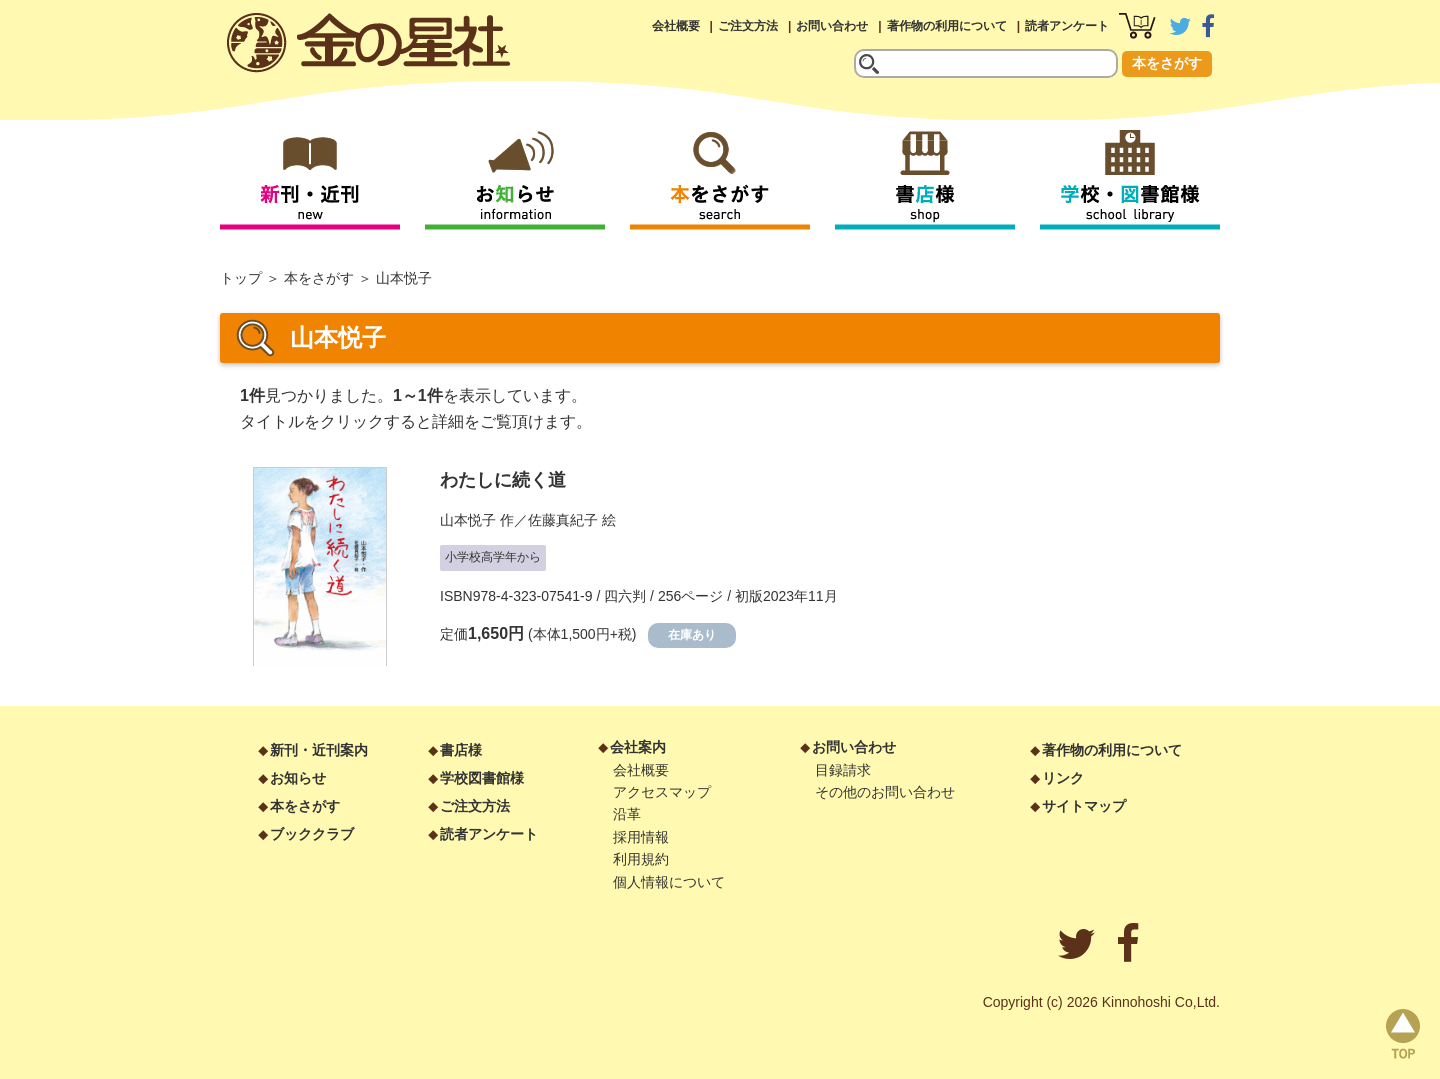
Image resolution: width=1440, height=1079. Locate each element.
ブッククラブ (312, 834)
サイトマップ (1084, 806)
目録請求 (843, 770)
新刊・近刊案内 (319, 750)
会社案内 (638, 747)
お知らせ (298, 778)
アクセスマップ (662, 792)
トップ (241, 278)
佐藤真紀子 (563, 520)
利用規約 (641, 859)
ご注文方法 (748, 26)
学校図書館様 (482, 778)
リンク (1063, 778)
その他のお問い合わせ (885, 792)
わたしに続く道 (503, 480)
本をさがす (1167, 63)
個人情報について (669, 882)
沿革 (627, 814)
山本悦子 (468, 520)
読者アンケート (1067, 26)
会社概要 (676, 26)
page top (1403, 1034)
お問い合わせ (832, 26)
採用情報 (641, 837)
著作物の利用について (947, 26)
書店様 (461, 750)
